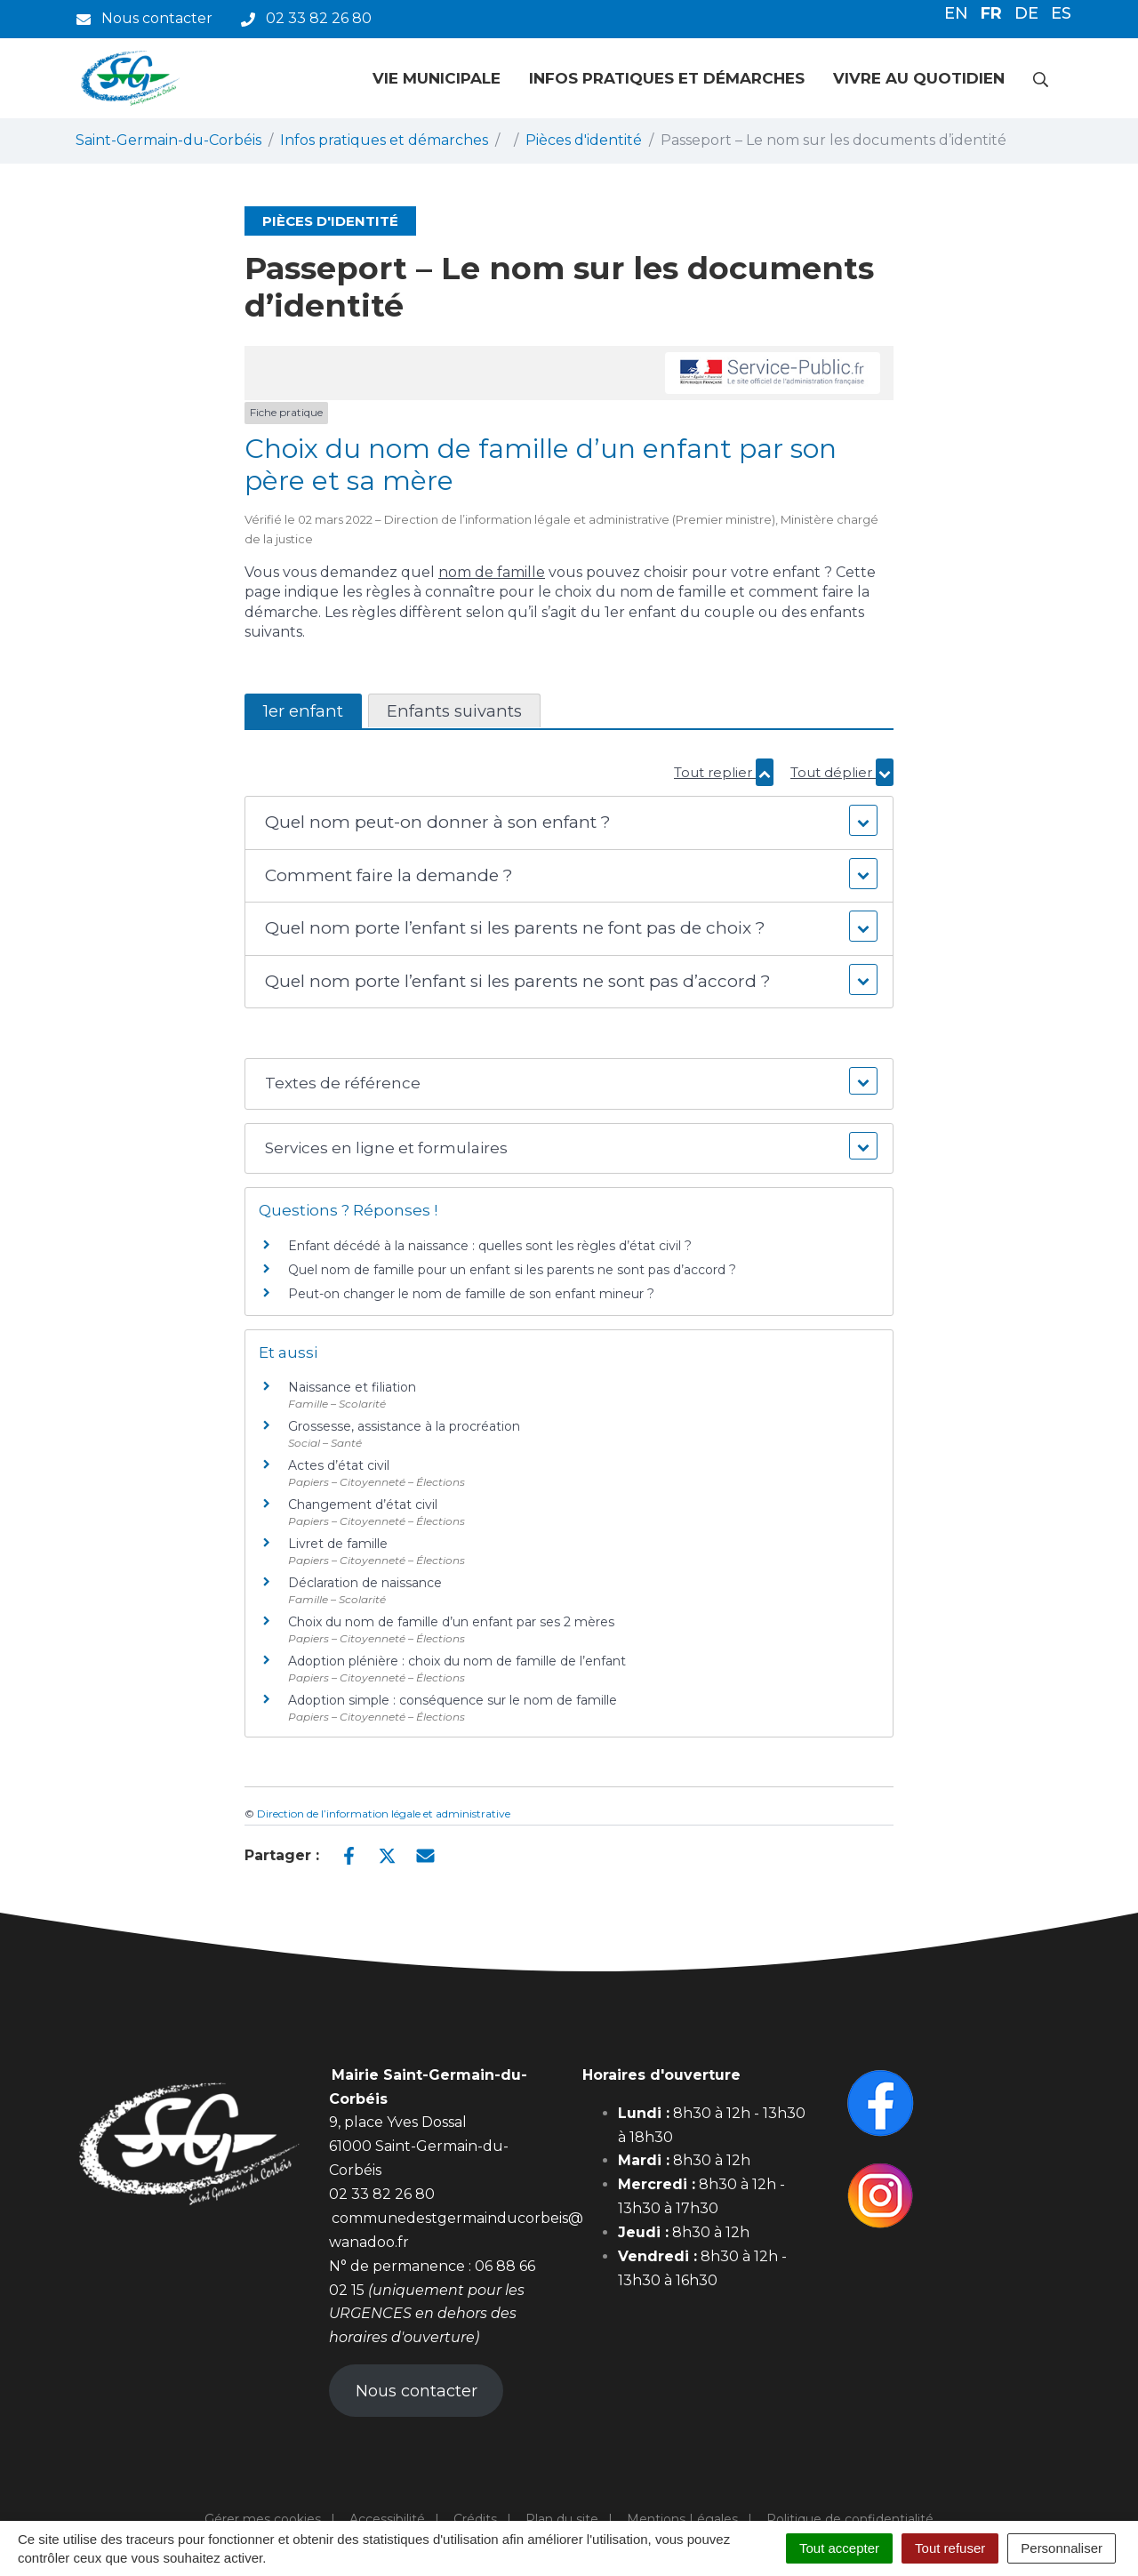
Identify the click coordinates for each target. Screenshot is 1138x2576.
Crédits (475, 2519)
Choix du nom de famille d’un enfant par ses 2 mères (451, 1622)
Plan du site (561, 2519)
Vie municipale (437, 78)
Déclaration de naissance (365, 1583)
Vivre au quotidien (919, 78)
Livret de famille (338, 1544)
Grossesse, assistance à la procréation (404, 1426)
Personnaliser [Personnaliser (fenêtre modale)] (1061, 2548)
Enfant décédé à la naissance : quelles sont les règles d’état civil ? (490, 1246)
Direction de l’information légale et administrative (383, 1813)
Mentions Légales (682, 2519)
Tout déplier (842, 772)
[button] (569, 823)
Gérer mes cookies (262, 2519)
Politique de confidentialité (850, 2519)
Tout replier (723, 772)
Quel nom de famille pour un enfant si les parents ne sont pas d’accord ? (512, 1270)
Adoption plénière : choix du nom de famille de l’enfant (457, 1661)
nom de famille (491, 572)
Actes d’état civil (338, 1465)
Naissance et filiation (352, 1387)
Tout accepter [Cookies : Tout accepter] (839, 2548)
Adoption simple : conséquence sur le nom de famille (452, 1700)
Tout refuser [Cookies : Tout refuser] (950, 2548)
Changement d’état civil (362, 1505)
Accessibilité (387, 2519)
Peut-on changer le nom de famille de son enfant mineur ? (471, 1294)
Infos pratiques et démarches (667, 78)
